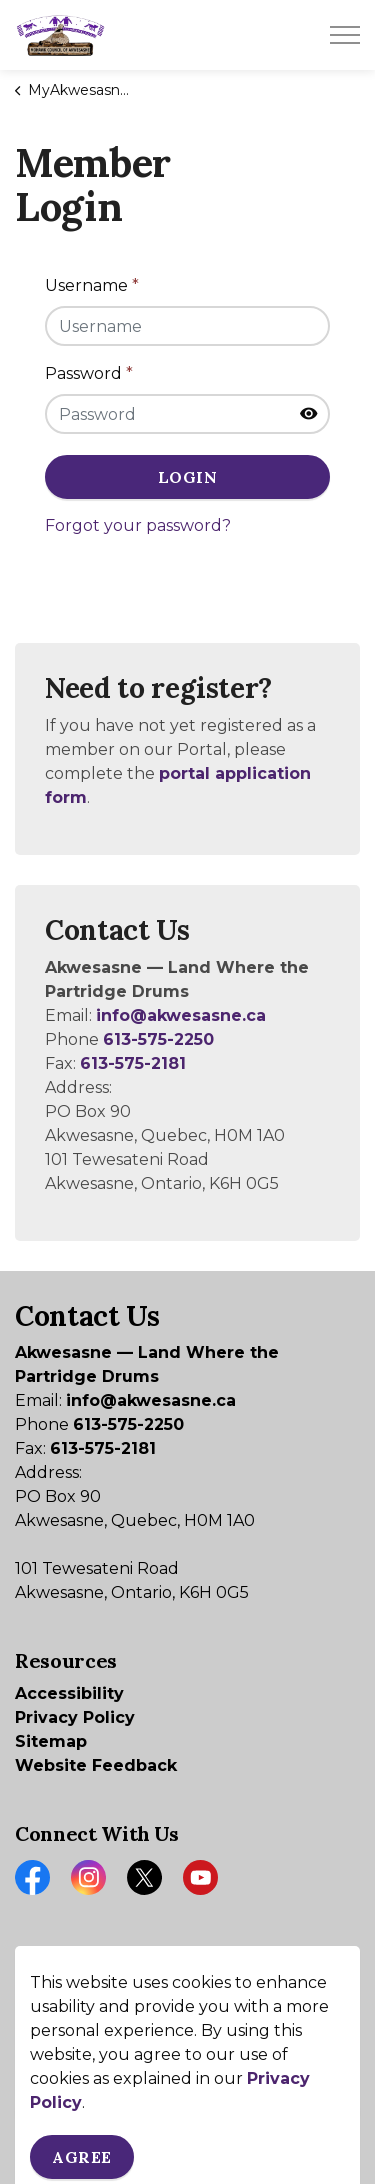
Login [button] (187, 477)
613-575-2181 (133, 1063)
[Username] (187, 326)
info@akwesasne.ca (181, 1015)
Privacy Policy (75, 1717)
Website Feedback (96, 1765)
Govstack (121, 2019)
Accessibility (69, 1693)
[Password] (187, 414)
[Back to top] (187, 2111)
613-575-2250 (158, 1039)
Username (92, 285)
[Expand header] (345, 35)
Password (89, 373)
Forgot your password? (138, 525)
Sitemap (51, 1741)
